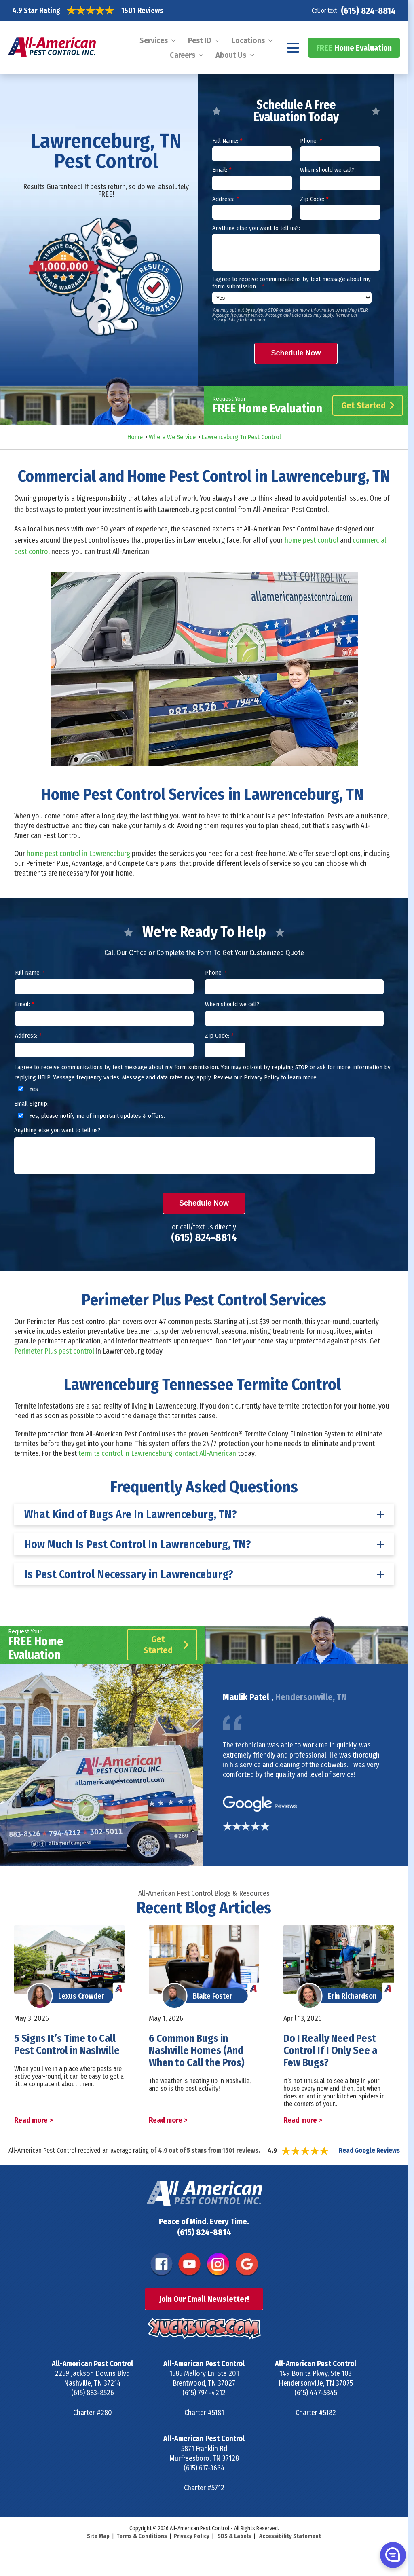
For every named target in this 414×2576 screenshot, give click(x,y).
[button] (392, 2554)
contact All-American (205, 1453)
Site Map (98, 2536)
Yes (27, 1089)
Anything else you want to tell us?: (256, 228)
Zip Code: (314, 199)
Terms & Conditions (141, 2536)
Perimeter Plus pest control (54, 1351)
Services (153, 40)
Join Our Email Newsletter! (204, 2299)
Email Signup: (31, 1103)
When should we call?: (328, 169)
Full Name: (227, 140)
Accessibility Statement (290, 2536)
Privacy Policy (191, 2536)
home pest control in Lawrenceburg (78, 853)
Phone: (311, 140)
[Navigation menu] (293, 47)
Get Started (367, 405)
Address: (225, 199)
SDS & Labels (234, 2536)
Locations (248, 40)
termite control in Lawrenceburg (125, 1453)
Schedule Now (296, 353)
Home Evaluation (354, 48)
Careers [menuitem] (182, 55)
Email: (221, 169)
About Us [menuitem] (230, 55)
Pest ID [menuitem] (199, 40)
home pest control (311, 540)
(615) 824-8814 (368, 10)
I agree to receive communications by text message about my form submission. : (291, 282)
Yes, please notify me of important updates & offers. (90, 1115)
